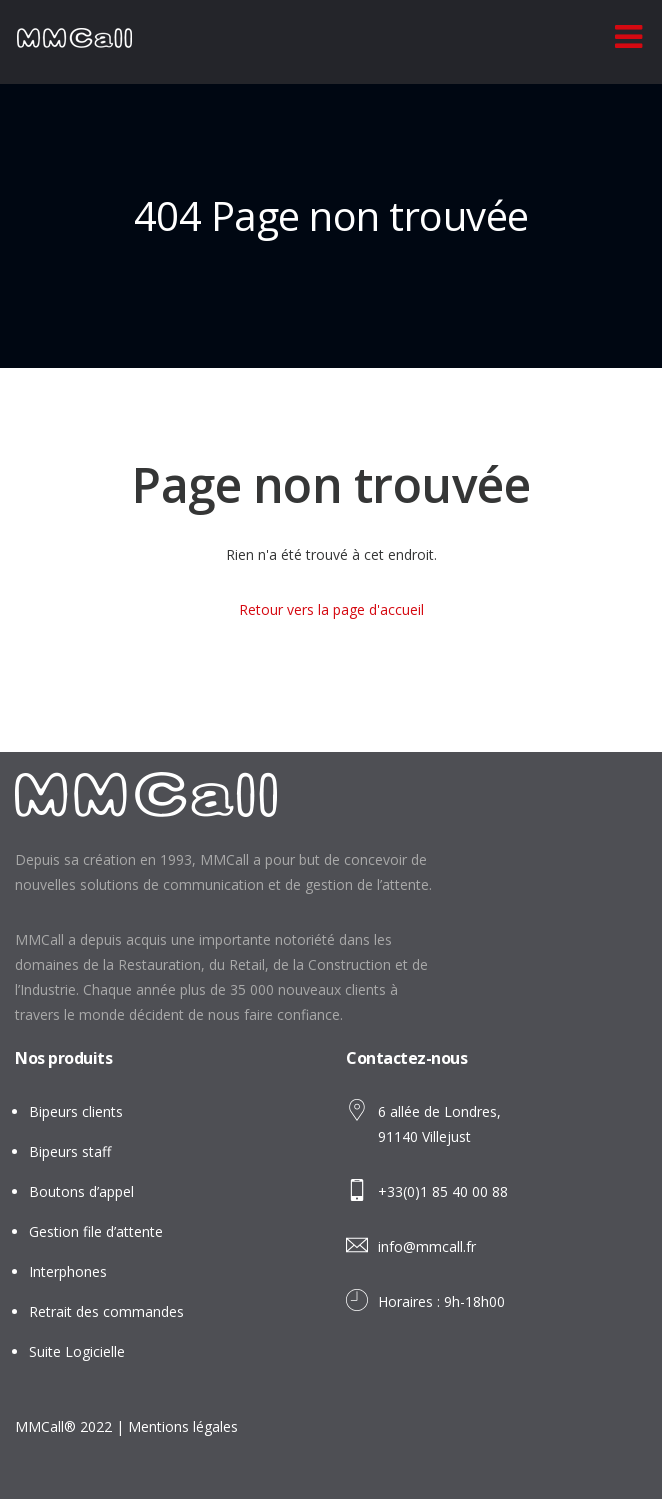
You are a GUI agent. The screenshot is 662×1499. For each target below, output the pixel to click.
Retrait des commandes (106, 1311)
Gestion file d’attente (96, 1231)
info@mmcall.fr (427, 1246)
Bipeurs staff (70, 1151)
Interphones (68, 1271)
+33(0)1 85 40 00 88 (443, 1191)
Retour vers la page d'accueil (331, 609)
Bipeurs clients (76, 1111)
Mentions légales (183, 1426)
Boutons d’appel (81, 1191)
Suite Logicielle (77, 1351)
